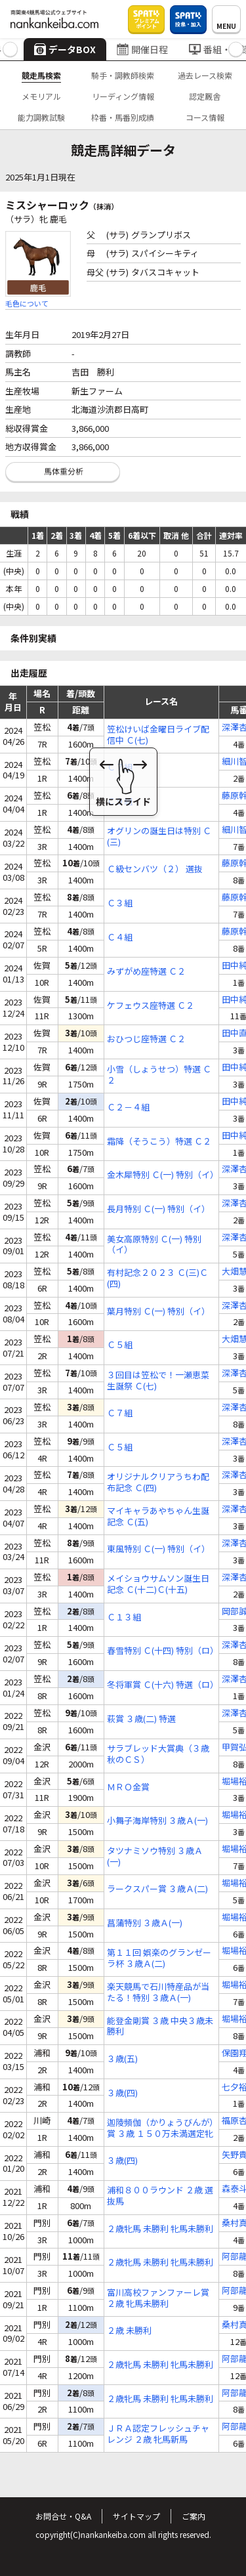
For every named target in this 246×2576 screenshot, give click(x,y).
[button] (10, 49)
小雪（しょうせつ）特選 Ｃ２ (159, 1075)
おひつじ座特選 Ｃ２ (146, 1039)
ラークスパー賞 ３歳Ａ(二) (157, 1889)
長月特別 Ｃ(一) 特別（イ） (158, 1209)
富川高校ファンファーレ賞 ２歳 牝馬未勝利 (158, 2298)
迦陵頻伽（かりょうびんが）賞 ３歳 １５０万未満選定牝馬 (160, 2128)
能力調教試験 (41, 117)
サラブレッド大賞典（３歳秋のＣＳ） (158, 1754)
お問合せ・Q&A (63, 2516)
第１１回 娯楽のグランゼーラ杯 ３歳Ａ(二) (159, 1958)
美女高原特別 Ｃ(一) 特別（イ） (154, 1245)
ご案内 (193, 2516)
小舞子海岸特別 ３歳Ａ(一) (157, 1820)
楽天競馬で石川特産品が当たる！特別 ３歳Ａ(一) (158, 1992)
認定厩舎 (204, 96)
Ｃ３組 (120, 903)
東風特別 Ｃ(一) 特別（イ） (158, 1549)
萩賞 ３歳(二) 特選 (141, 1719)
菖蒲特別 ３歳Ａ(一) (144, 1923)
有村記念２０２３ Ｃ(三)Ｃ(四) (157, 1278)
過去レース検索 (205, 75)
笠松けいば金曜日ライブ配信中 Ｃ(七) (158, 735)
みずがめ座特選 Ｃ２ (146, 971)
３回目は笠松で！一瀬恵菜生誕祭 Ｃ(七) (158, 1381)
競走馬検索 (41, 75)
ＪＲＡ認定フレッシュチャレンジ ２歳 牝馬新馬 (158, 2434)
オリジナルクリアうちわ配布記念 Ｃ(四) (158, 1482)
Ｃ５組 (120, 1345)
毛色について (27, 303)
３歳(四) (122, 2093)
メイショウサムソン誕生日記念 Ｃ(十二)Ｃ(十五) (158, 1584)
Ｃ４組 (120, 937)
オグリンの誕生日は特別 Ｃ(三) (159, 837)
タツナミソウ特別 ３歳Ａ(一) (155, 1857)
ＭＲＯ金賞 (128, 1787)
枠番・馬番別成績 (122, 117)
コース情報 (205, 117)
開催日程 (142, 49)
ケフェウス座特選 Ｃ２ (150, 1005)
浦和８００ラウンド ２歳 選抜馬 (160, 2196)
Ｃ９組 (120, 801)
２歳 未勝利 (129, 2330)
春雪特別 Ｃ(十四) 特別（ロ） (161, 1651)
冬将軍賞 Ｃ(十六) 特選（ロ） (161, 1685)
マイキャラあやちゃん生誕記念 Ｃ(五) (158, 1517)
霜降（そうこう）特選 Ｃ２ (159, 1141)
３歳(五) (122, 2059)
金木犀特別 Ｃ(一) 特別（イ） (161, 1175)
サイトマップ (136, 2516)
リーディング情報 (123, 96)
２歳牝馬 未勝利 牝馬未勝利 (160, 2229)
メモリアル (41, 96)
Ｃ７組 (120, 767)
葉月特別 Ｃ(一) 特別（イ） (158, 1311)
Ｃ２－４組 (128, 1107)
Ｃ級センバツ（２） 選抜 (155, 869)
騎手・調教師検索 (122, 75)
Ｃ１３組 (124, 1617)
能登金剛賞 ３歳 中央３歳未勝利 (160, 2027)
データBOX (65, 49)
